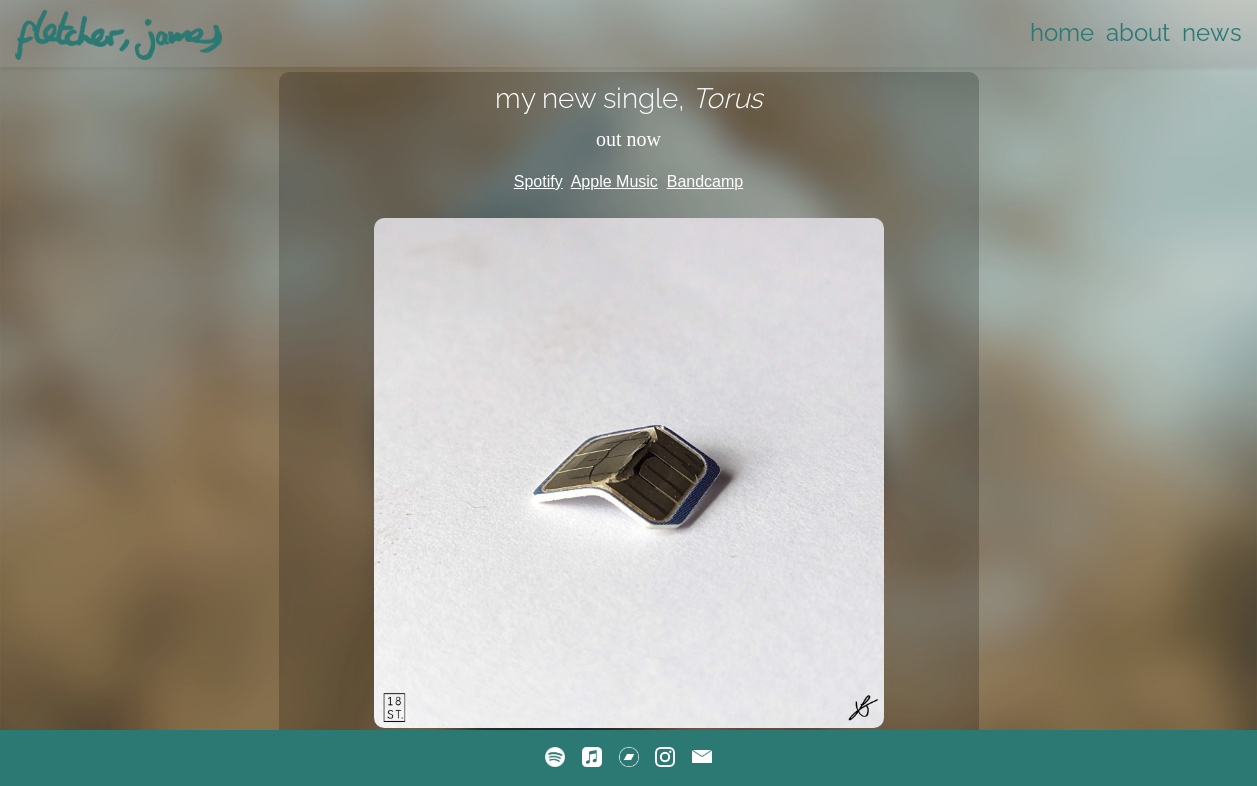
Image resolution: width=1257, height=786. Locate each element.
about (1138, 32)
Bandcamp (705, 181)
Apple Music (614, 181)
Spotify (538, 181)
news (1212, 32)
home (1062, 32)
